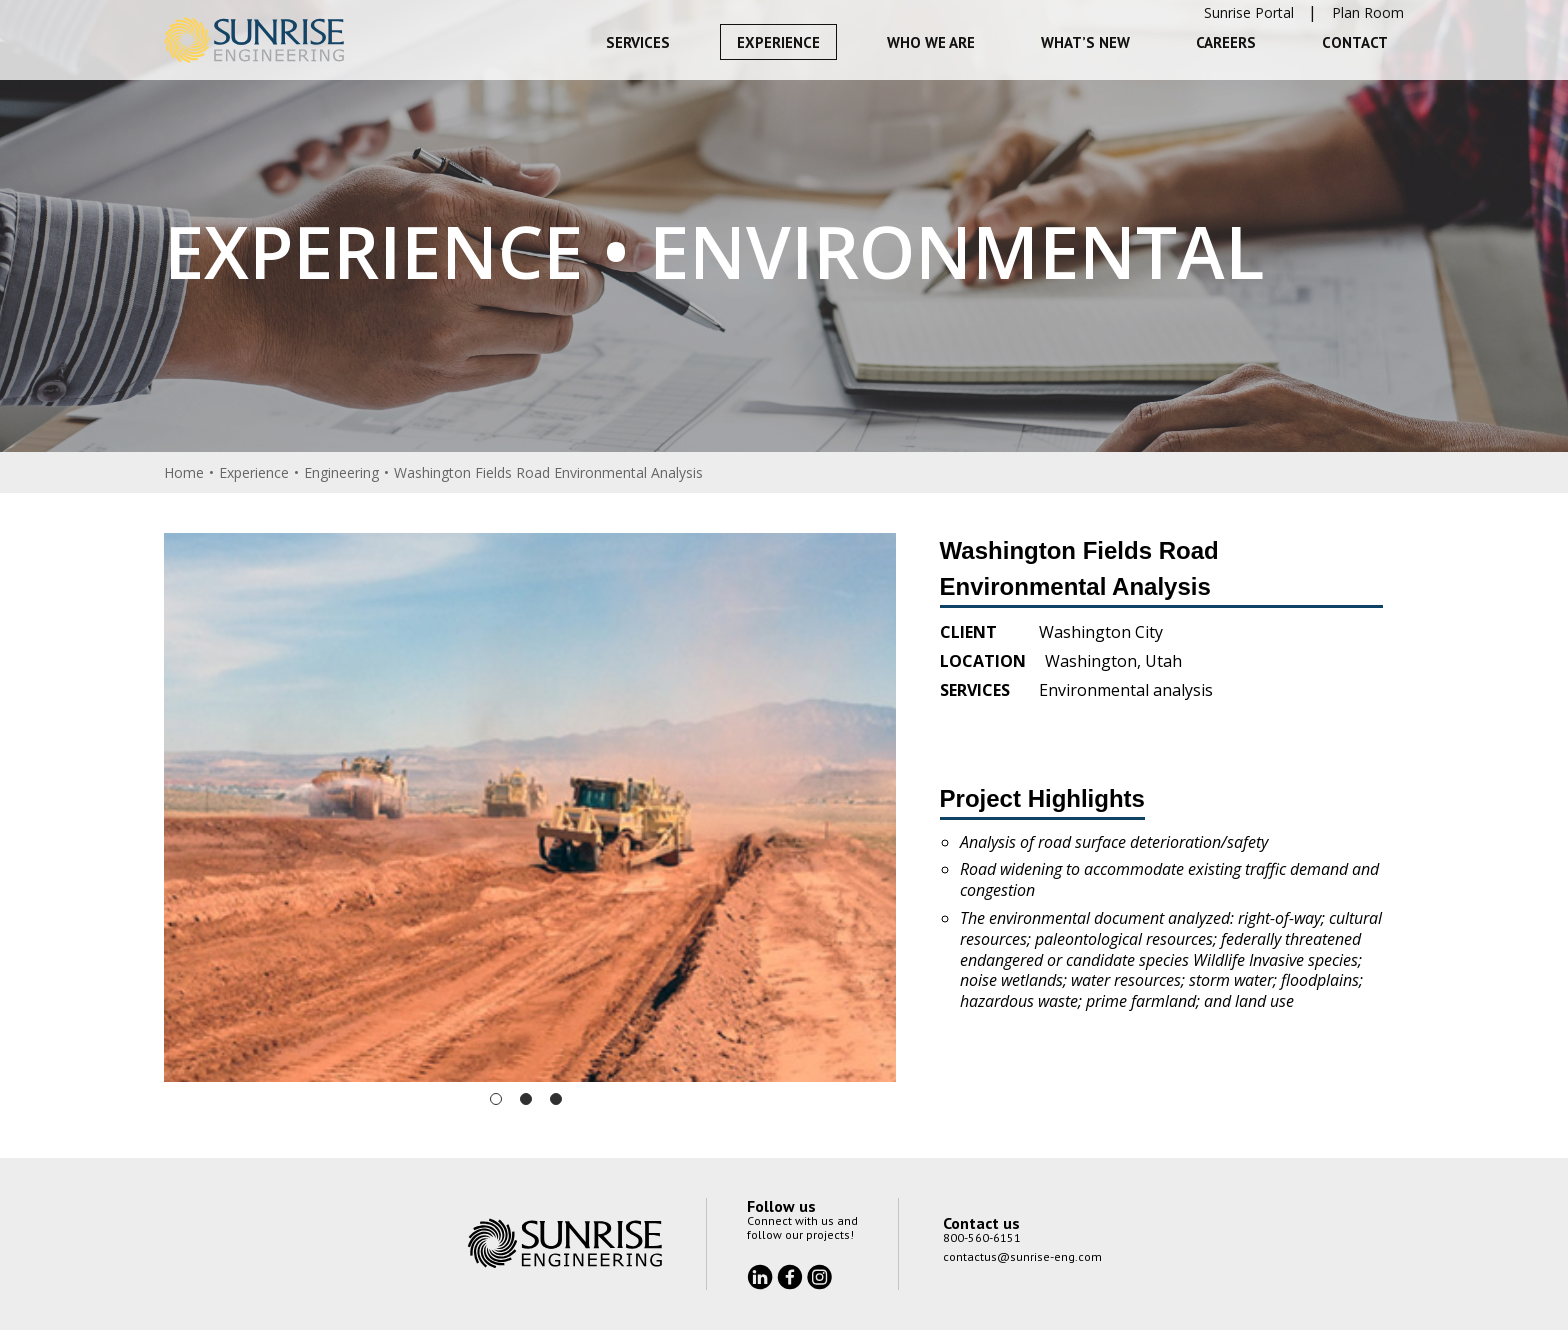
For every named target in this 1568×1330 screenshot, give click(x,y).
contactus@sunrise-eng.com (1022, 1256)
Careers (1226, 42)
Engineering (341, 472)
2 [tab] (526, 1099)
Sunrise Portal (1249, 12)
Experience (778, 42)
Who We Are (931, 42)
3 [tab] (556, 1099)
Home (184, 472)
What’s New (1085, 42)
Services (638, 42)
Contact (1355, 42)
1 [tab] (496, 1099)
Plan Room (1368, 12)
